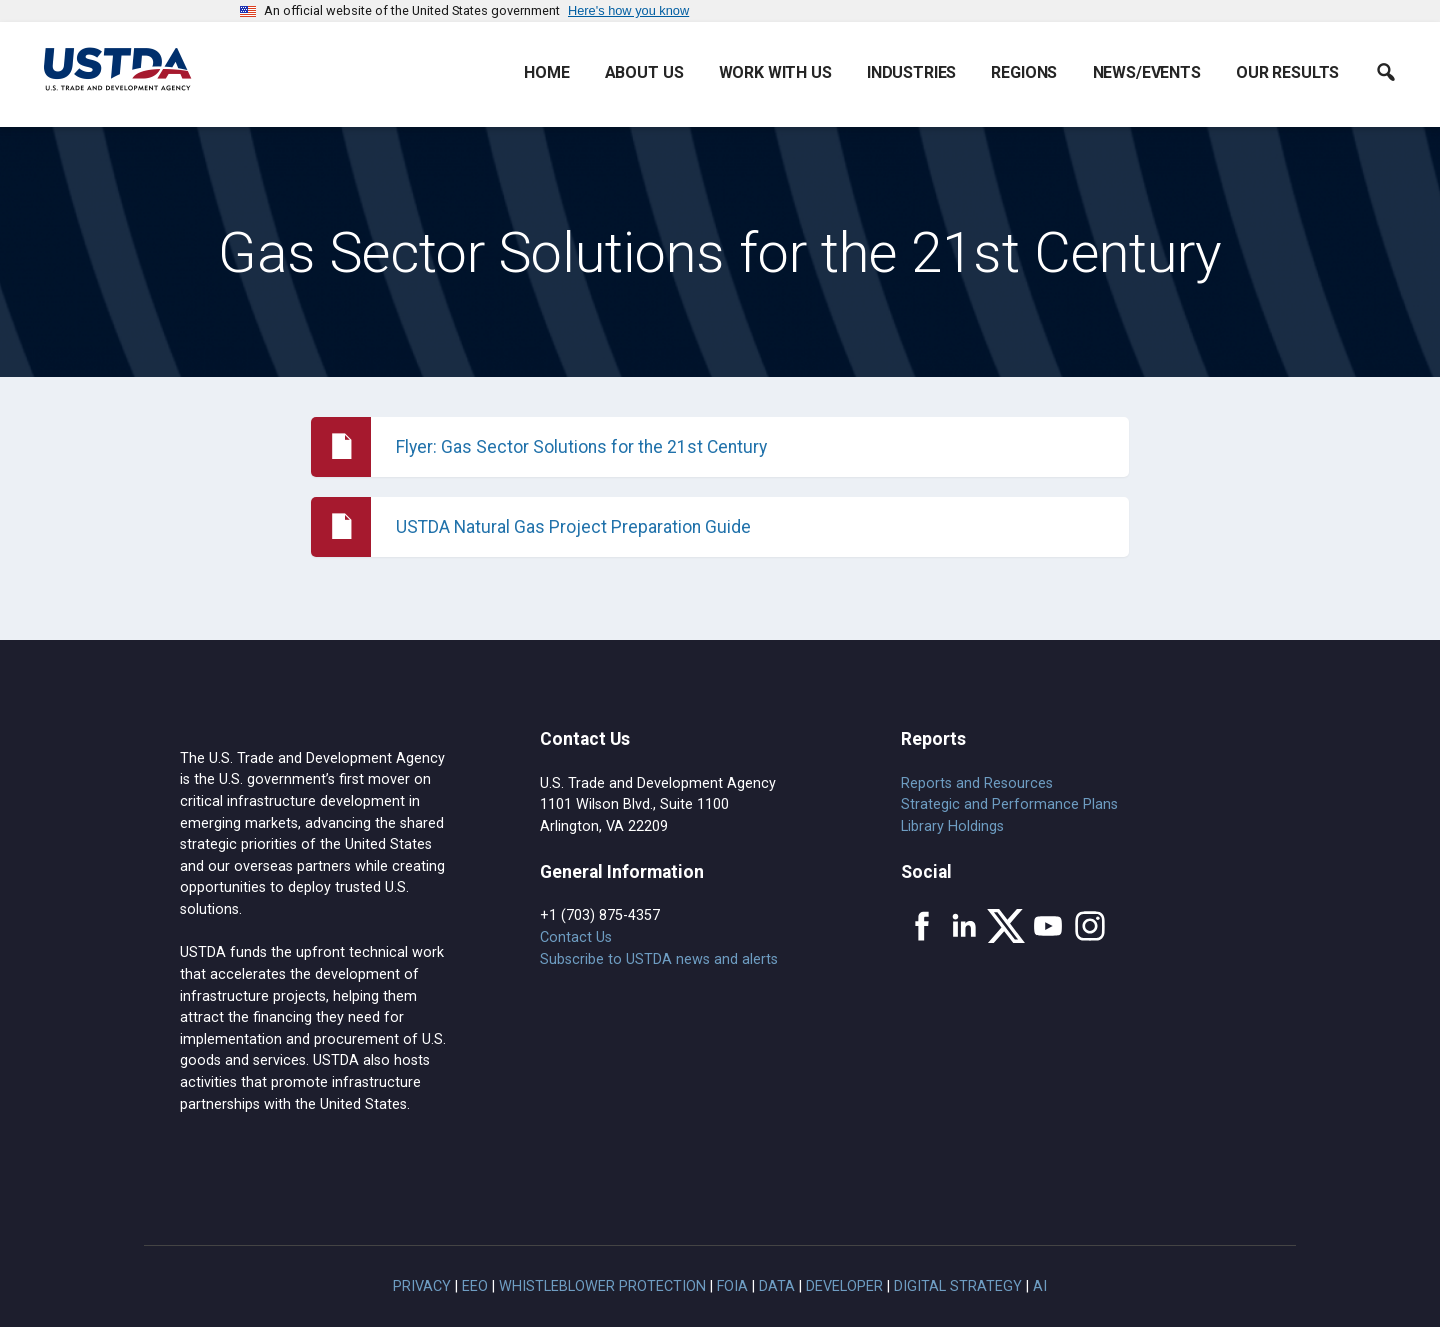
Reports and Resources (977, 783)
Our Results (1287, 72)
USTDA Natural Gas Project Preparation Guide (573, 527)
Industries (911, 72)
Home (546, 72)
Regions (1024, 72)
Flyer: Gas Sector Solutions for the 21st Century (581, 447)
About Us (644, 72)
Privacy (422, 1286)
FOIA (732, 1286)
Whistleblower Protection (602, 1286)
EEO (475, 1286)
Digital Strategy (958, 1286)
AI (1040, 1286)
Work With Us (775, 72)
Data (777, 1286)
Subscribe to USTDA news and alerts (659, 959)
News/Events (1147, 72)
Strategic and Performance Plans (1009, 804)
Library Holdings (952, 826)
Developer (844, 1286)
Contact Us (576, 937)
